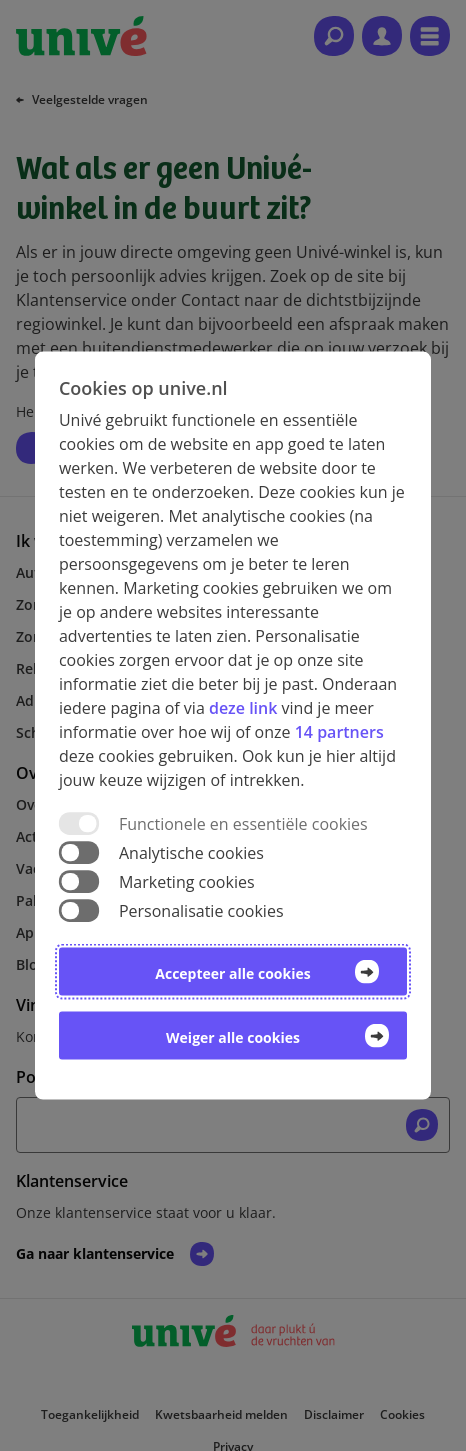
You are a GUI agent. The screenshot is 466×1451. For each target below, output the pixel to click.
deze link (243, 707)
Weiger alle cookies (233, 1037)
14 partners (339, 731)
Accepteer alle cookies (232, 973)
